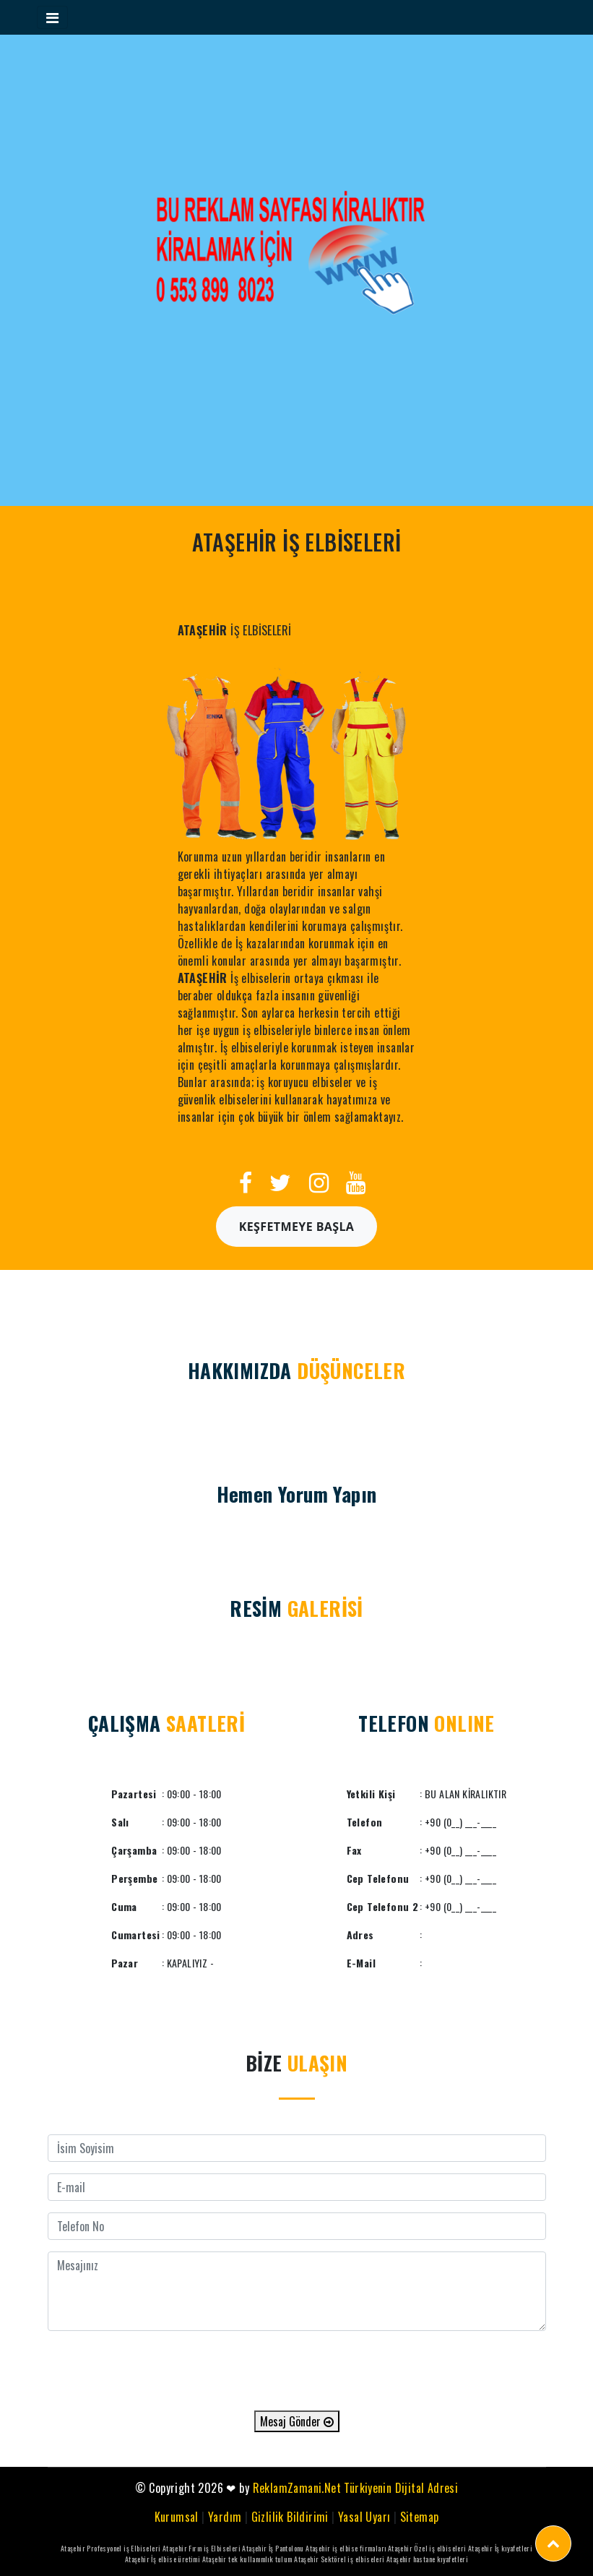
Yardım (224, 2516)
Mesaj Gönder (297, 2421)
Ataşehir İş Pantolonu (272, 2548)
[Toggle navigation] (52, 17)
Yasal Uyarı (364, 2516)
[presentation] (297, 2371)
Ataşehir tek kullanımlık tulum (247, 2559)
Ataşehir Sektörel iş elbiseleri (339, 2559)
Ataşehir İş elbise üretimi (162, 2559)
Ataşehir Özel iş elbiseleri (427, 2548)
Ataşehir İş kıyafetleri (500, 2548)
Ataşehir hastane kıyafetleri (427, 2559)
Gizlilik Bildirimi (290, 2516)
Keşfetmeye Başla (297, 1227)
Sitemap (419, 2516)
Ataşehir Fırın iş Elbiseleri (202, 2548)
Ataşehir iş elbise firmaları (346, 2548)
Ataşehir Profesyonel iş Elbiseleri (111, 2548)
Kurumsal (177, 2516)
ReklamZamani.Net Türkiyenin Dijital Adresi (356, 2487)
